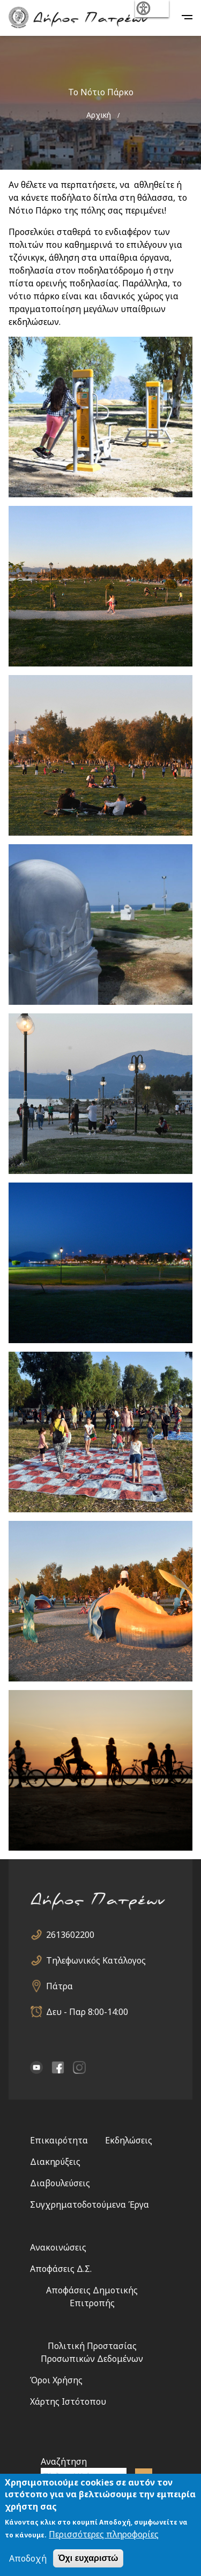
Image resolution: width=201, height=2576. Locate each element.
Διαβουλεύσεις (60, 2183)
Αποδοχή (28, 2558)
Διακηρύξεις (55, 2162)
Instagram (79, 2067)
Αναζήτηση (64, 2461)
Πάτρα (59, 1986)
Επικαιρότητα (59, 2140)
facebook (57, 2067)
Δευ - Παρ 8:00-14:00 (87, 2012)
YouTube (36, 2067)
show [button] (151, 9)
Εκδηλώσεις (128, 2140)
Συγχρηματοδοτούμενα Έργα (89, 2204)
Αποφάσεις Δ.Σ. (61, 2269)
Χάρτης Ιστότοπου (68, 2401)
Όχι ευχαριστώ (88, 2558)
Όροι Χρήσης (56, 2380)
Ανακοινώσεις (58, 2247)
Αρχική (98, 115)
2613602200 (70, 1935)
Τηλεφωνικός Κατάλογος (96, 1960)
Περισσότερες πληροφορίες (104, 2534)
